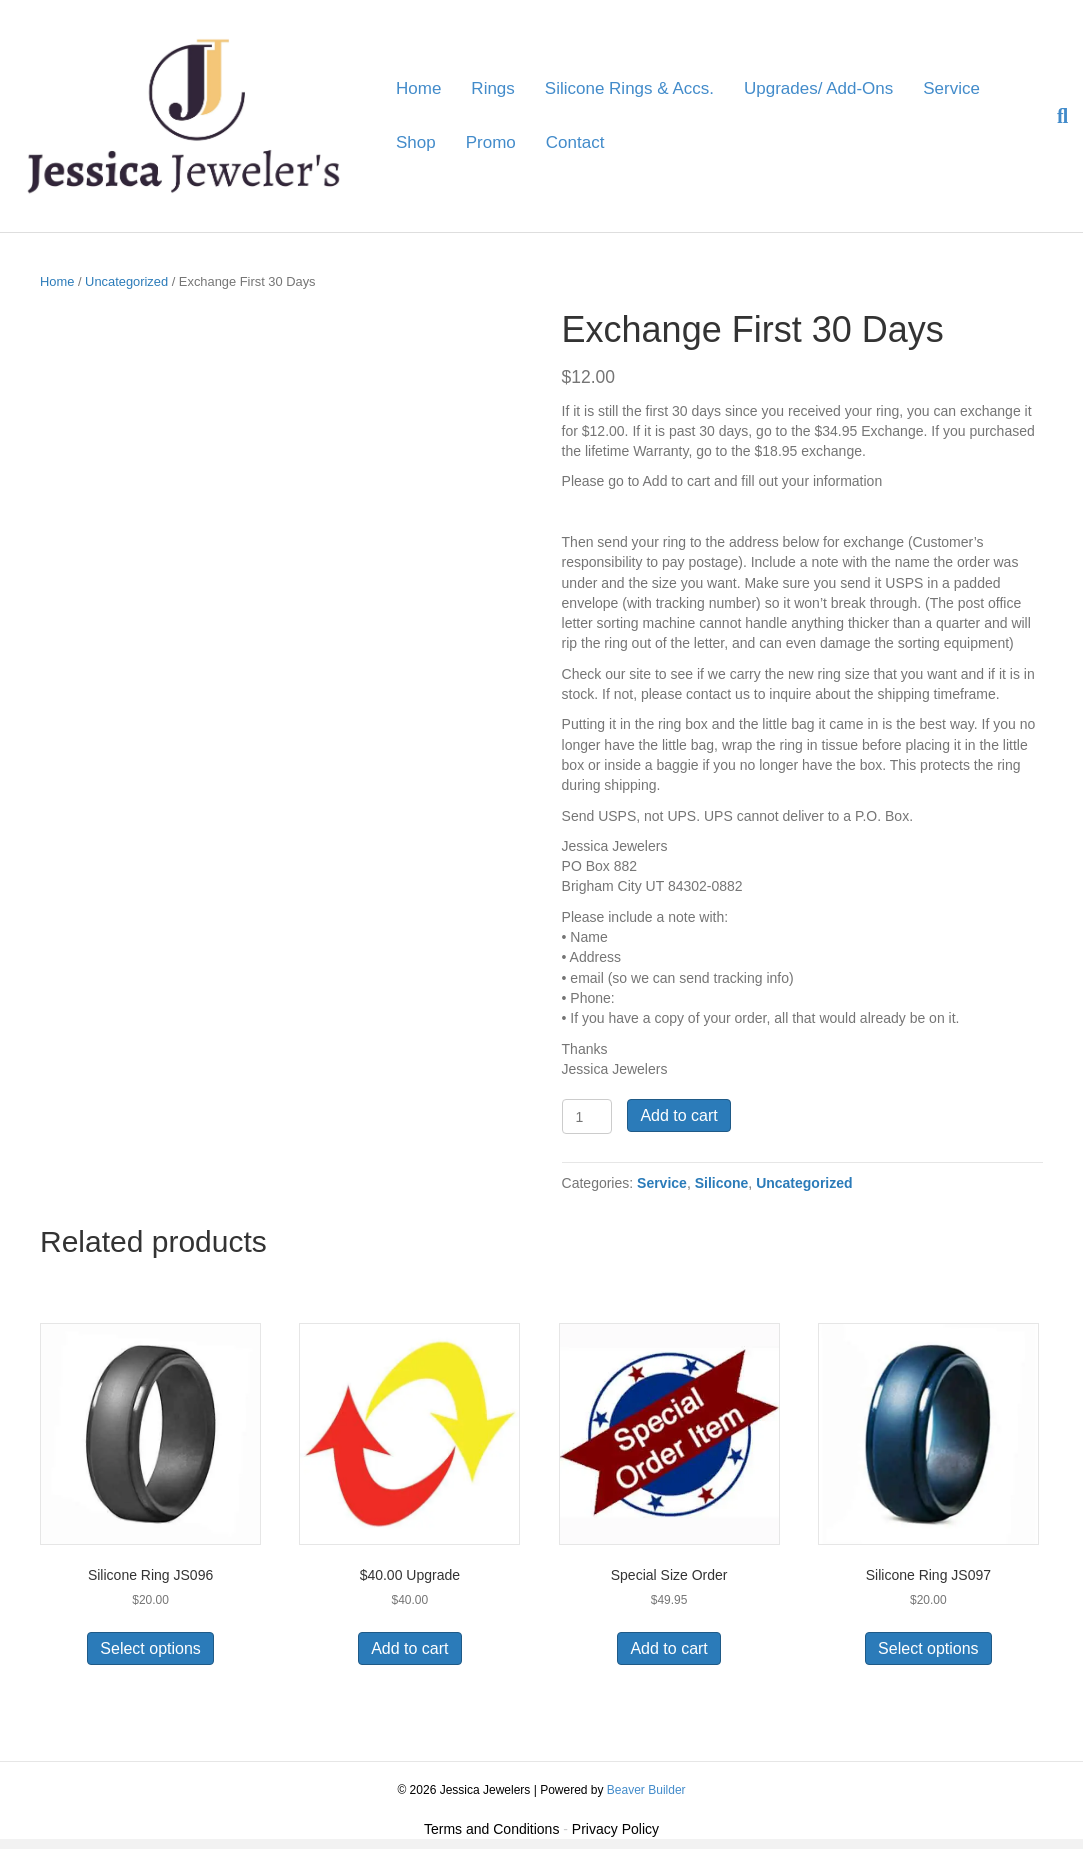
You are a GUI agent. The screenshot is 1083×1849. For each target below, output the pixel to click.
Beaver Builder (646, 1790)
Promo (491, 142)
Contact (575, 142)
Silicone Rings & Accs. (629, 88)
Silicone (722, 1183)
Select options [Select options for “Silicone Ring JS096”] (150, 1648)
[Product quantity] (587, 1116)
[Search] (1055, 116)
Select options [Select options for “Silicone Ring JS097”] (928, 1648)
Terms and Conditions (491, 1829)
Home (418, 88)
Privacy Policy (615, 1829)
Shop (416, 142)
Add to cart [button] (409, 1648)
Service (951, 88)
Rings (492, 88)
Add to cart (678, 1115)
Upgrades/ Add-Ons (818, 88)
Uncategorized (126, 281)
